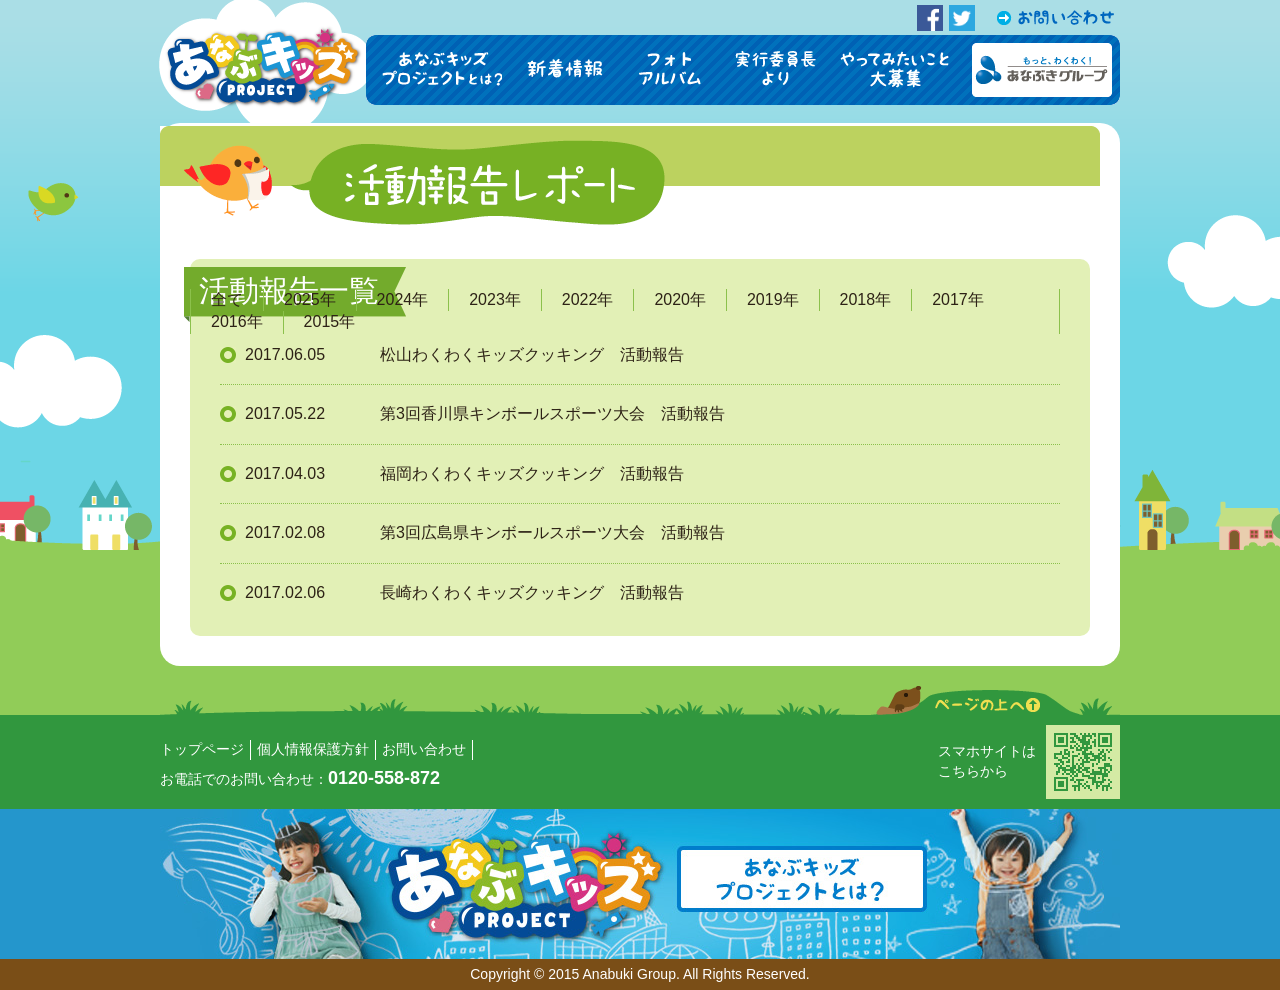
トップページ (202, 749)
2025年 (310, 299)
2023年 (495, 299)
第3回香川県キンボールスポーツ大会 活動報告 (552, 413)
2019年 (773, 299)
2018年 (866, 299)
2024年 (403, 299)
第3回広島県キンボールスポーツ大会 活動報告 (552, 532)
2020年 (680, 299)
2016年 (237, 321)
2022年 (588, 299)
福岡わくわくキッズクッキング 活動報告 (532, 473)
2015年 (330, 321)
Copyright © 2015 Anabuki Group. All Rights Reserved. (640, 974)
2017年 (958, 299)
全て (227, 299)
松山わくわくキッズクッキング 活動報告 (532, 354)
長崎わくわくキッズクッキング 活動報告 (532, 592)
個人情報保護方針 (313, 749)
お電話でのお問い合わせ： (300, 779)
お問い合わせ (424, 749)
